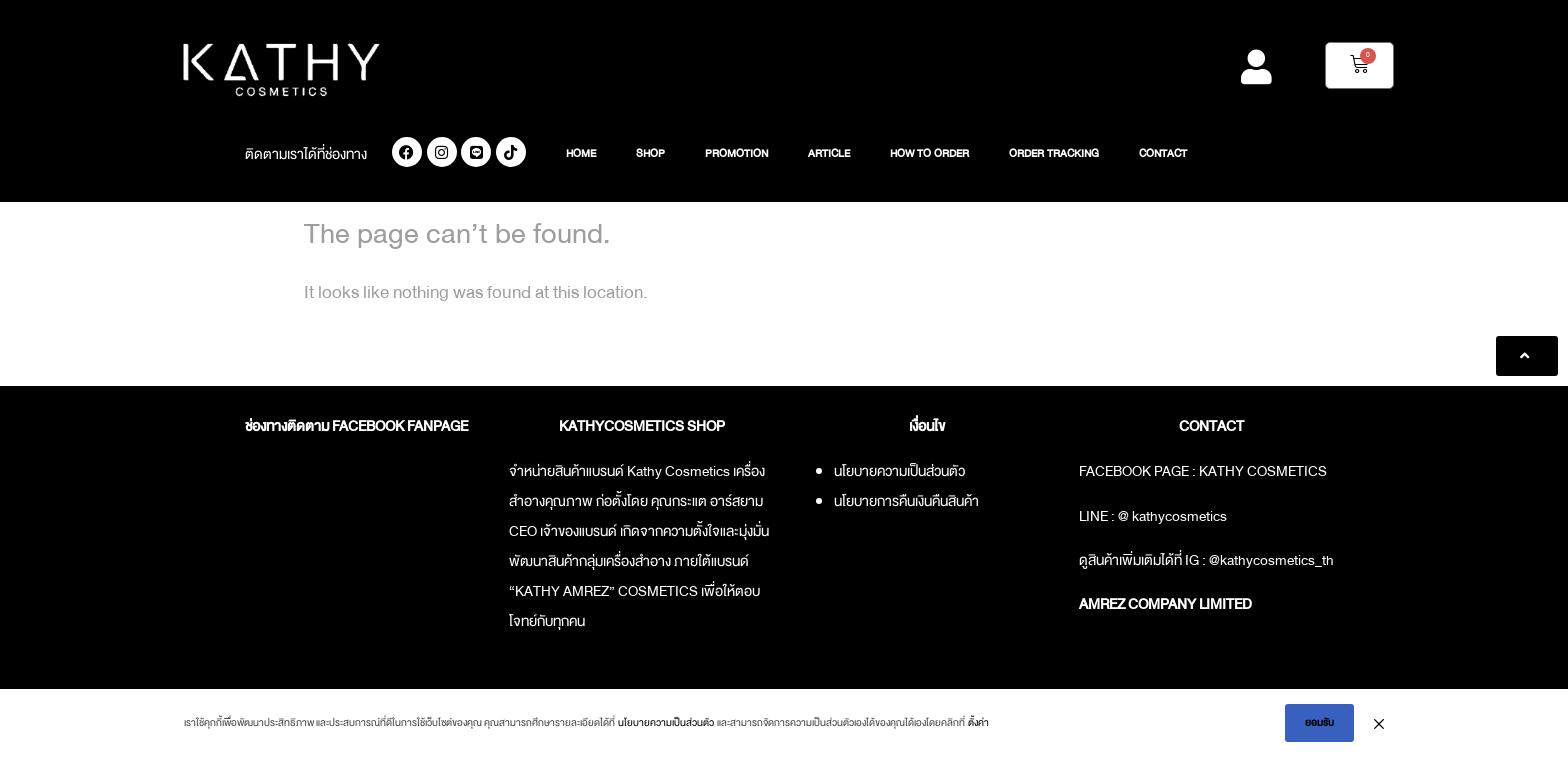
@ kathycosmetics (1172, 516)
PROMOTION (736, 154)
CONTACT (1163, 154)
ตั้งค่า (978, 722)
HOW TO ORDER (929, 154)
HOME (581, 154)
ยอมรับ (1319, 722)
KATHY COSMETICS (1263, 471)
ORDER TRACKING (1054, 154)
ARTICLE (829, 154)
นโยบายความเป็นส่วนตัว (666, 722)
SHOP (650, 154)
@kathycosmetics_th (1271, 560)
